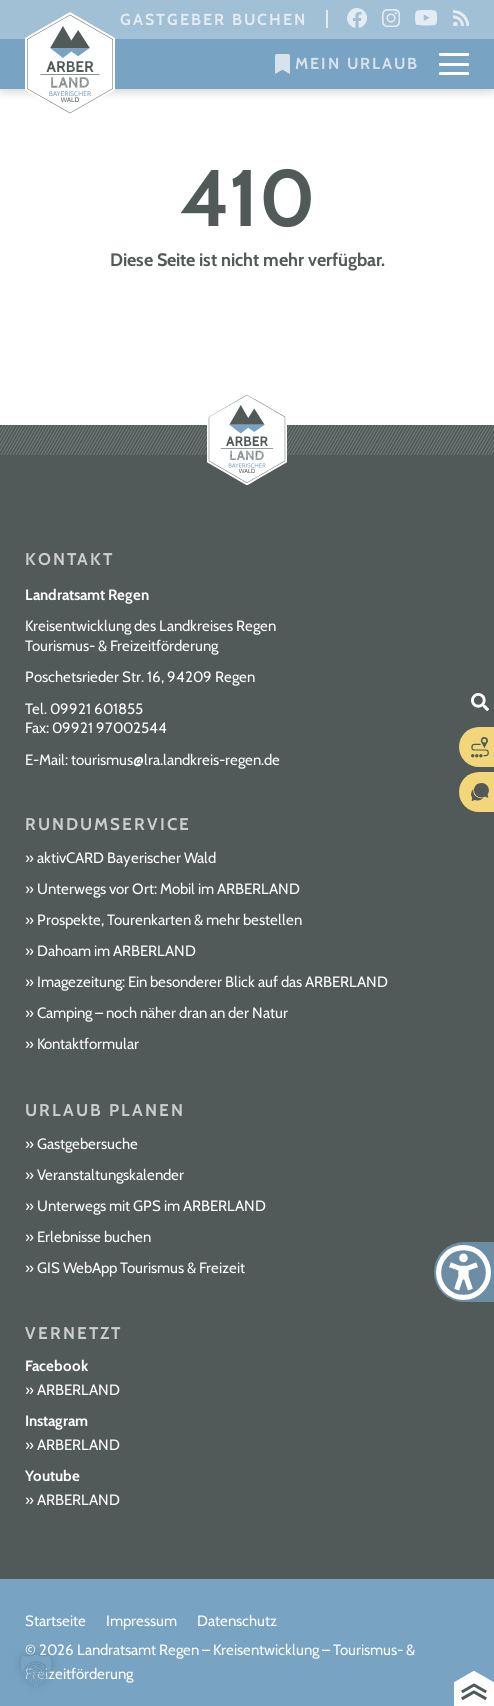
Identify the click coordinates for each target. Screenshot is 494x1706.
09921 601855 (96, 709)
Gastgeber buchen (213, 19)
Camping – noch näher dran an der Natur (162, 1013)
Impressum (141, 1621)
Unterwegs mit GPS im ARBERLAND (151, 1206)
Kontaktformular (88, 1044)
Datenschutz (237, 1621)
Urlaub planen (105, 1110)
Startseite (55, 1621)
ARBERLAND (78, 1390)
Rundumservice (108, 824)
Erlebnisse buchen (94, 1237)
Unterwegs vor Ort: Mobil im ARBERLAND (168, 889)
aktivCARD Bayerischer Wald (126, 858)
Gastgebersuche (87, 1144)
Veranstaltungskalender (110, 1175)
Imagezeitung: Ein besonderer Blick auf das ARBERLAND (212, 982)
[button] (36, 1670)
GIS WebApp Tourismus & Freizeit (141, 1268)
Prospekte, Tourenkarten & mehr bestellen (169, 920)
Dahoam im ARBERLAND (116, 951)
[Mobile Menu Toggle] (454, 64)
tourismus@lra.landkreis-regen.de (175, 760)
